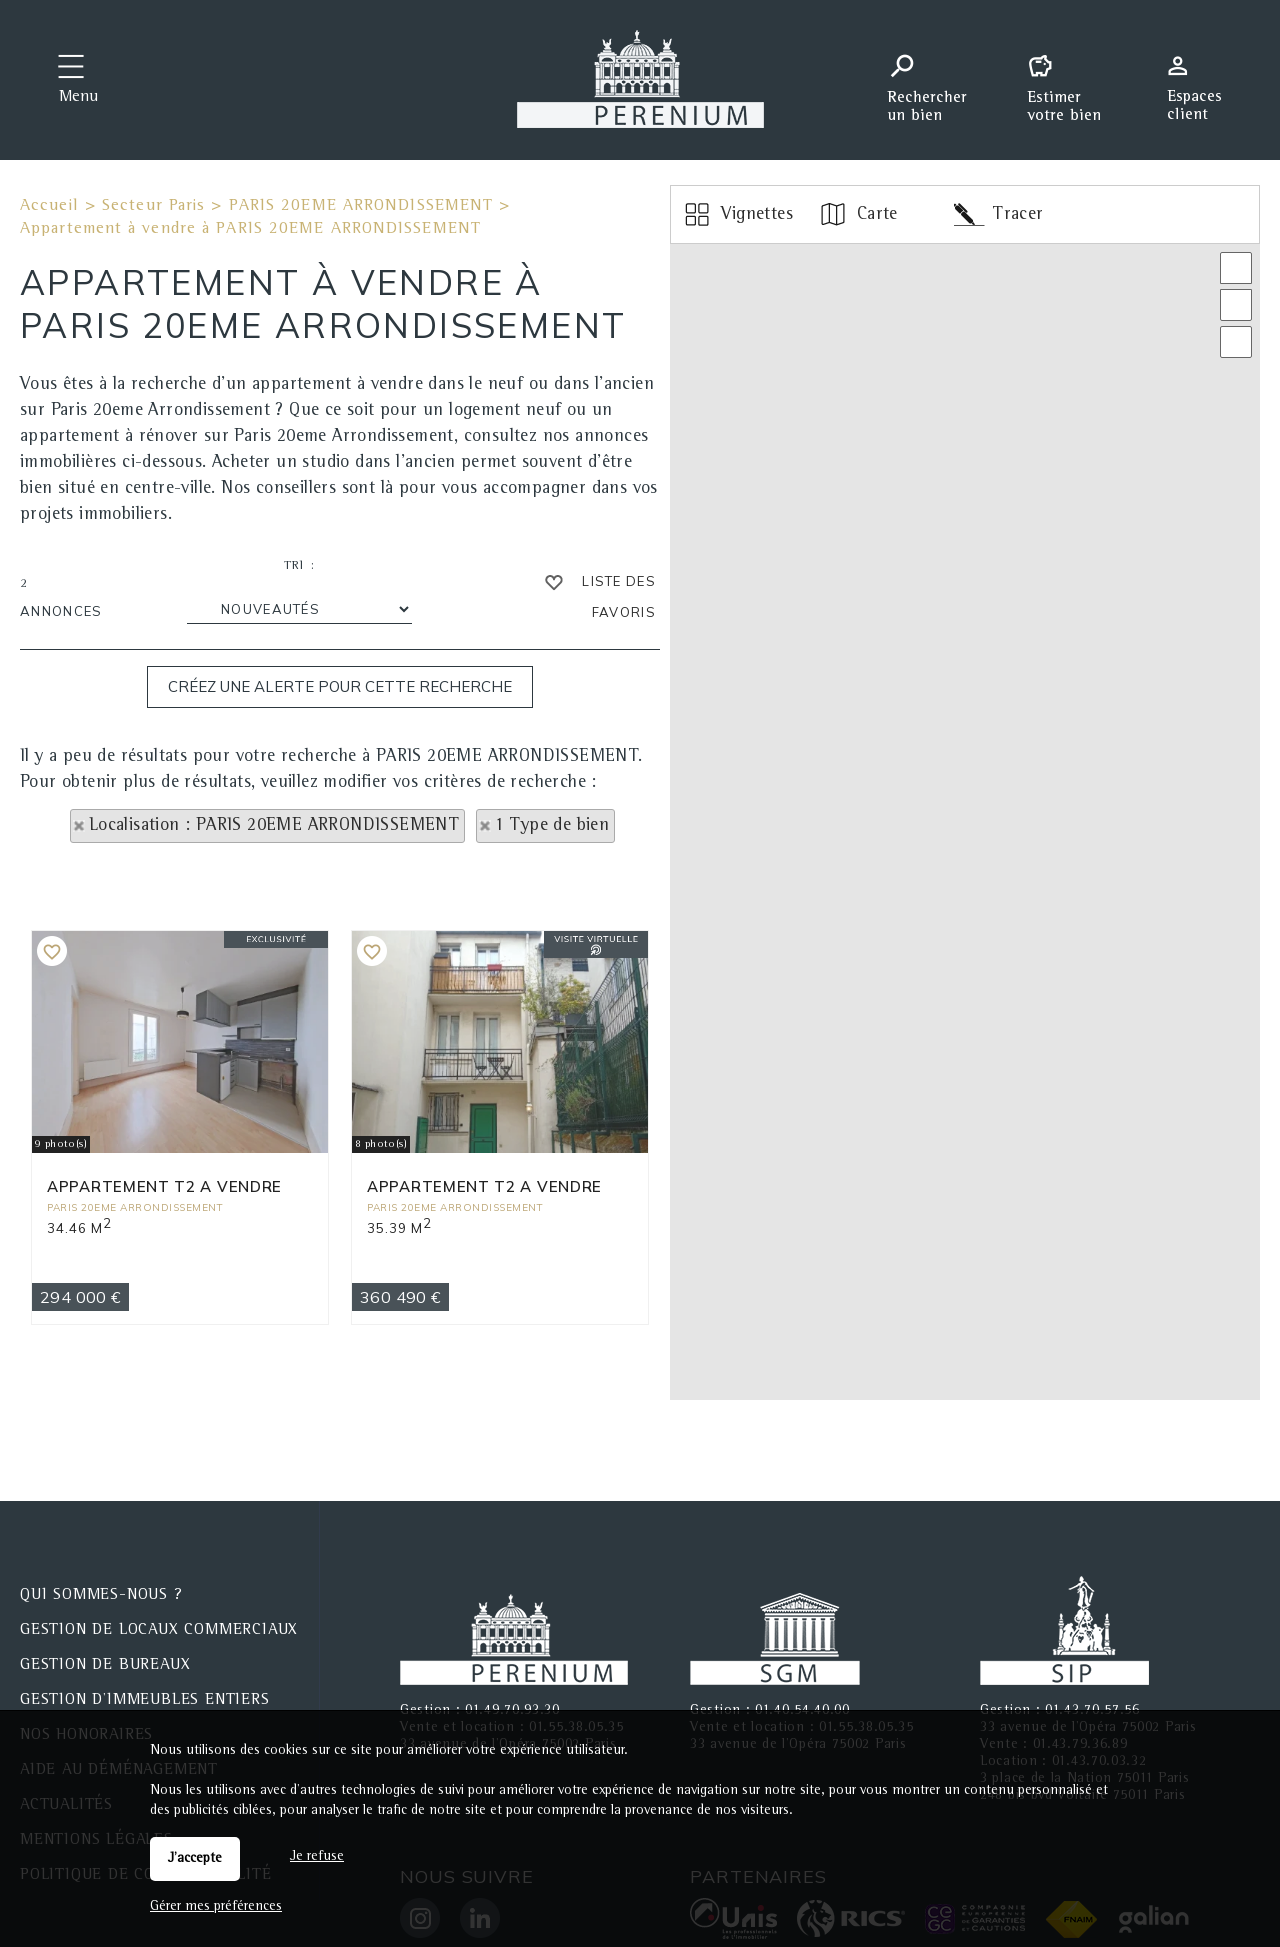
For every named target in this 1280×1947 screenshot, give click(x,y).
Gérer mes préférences (216, 1907)
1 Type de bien (552, 826)
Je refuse (317, 1857)
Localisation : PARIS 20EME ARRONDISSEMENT (274, 826)
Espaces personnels (1202, 78)
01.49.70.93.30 (512, 1659)
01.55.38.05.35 (576, 1676)
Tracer (999, 214)
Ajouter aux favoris (52, 1075)
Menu (78, 98)
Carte (857, 214)
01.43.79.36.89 (1080, 1693)
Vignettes (738, 214)
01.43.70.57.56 (1092, 1659)
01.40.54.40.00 (802, 1659)
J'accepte (195, 1859)
